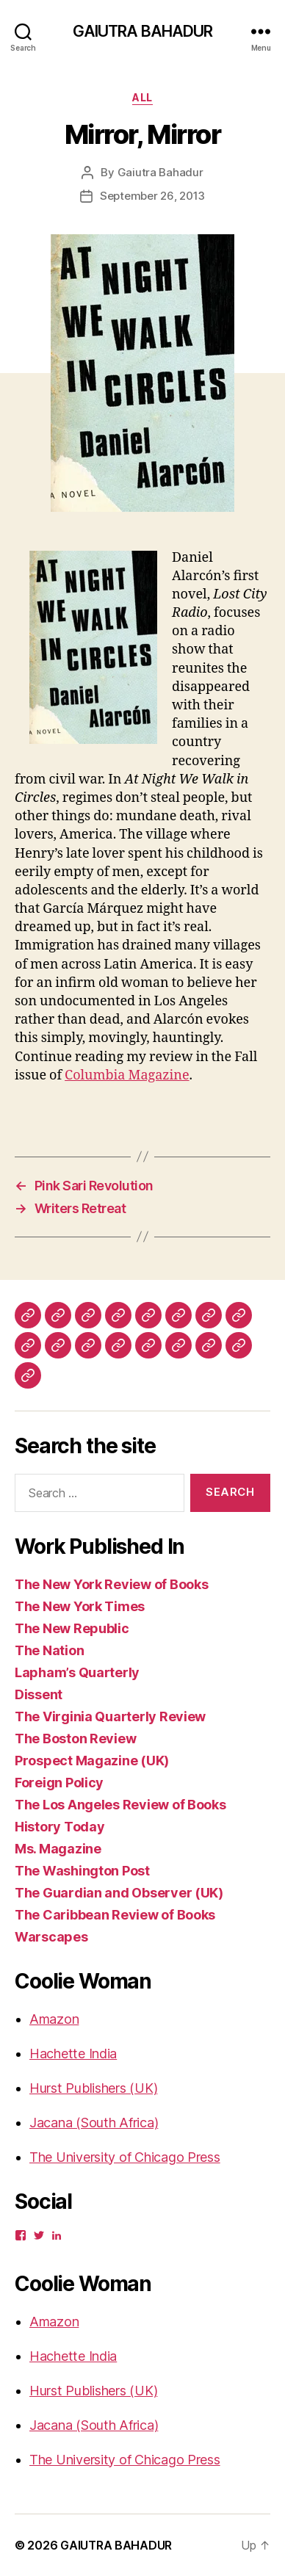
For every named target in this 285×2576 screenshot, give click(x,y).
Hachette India (73, 2053)
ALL (142, 97)
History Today (60, 1826)
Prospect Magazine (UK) (92, 1760)
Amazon (54, 2019)
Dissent (38, 1694)
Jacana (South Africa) (93, 2122)
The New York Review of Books (111, 1584)
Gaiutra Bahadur (160, 172)
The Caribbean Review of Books (115, 1914)
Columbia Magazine (127, 1075)
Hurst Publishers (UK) (93, 2088)
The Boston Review (75, 1738)
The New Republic (72, 1628)
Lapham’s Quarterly (77, 1672)
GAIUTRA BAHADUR (143, 31)
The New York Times (80, 1606)
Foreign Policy (59, 1782)
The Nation (49, 1650)
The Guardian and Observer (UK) (119, 1892)
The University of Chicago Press (124, 2157)
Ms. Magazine (58, 1848)
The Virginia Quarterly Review (110, 1716)
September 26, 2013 (152, 196)
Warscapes (51, 1936)
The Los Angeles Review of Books (120, 1804)
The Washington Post (82, 1870)
